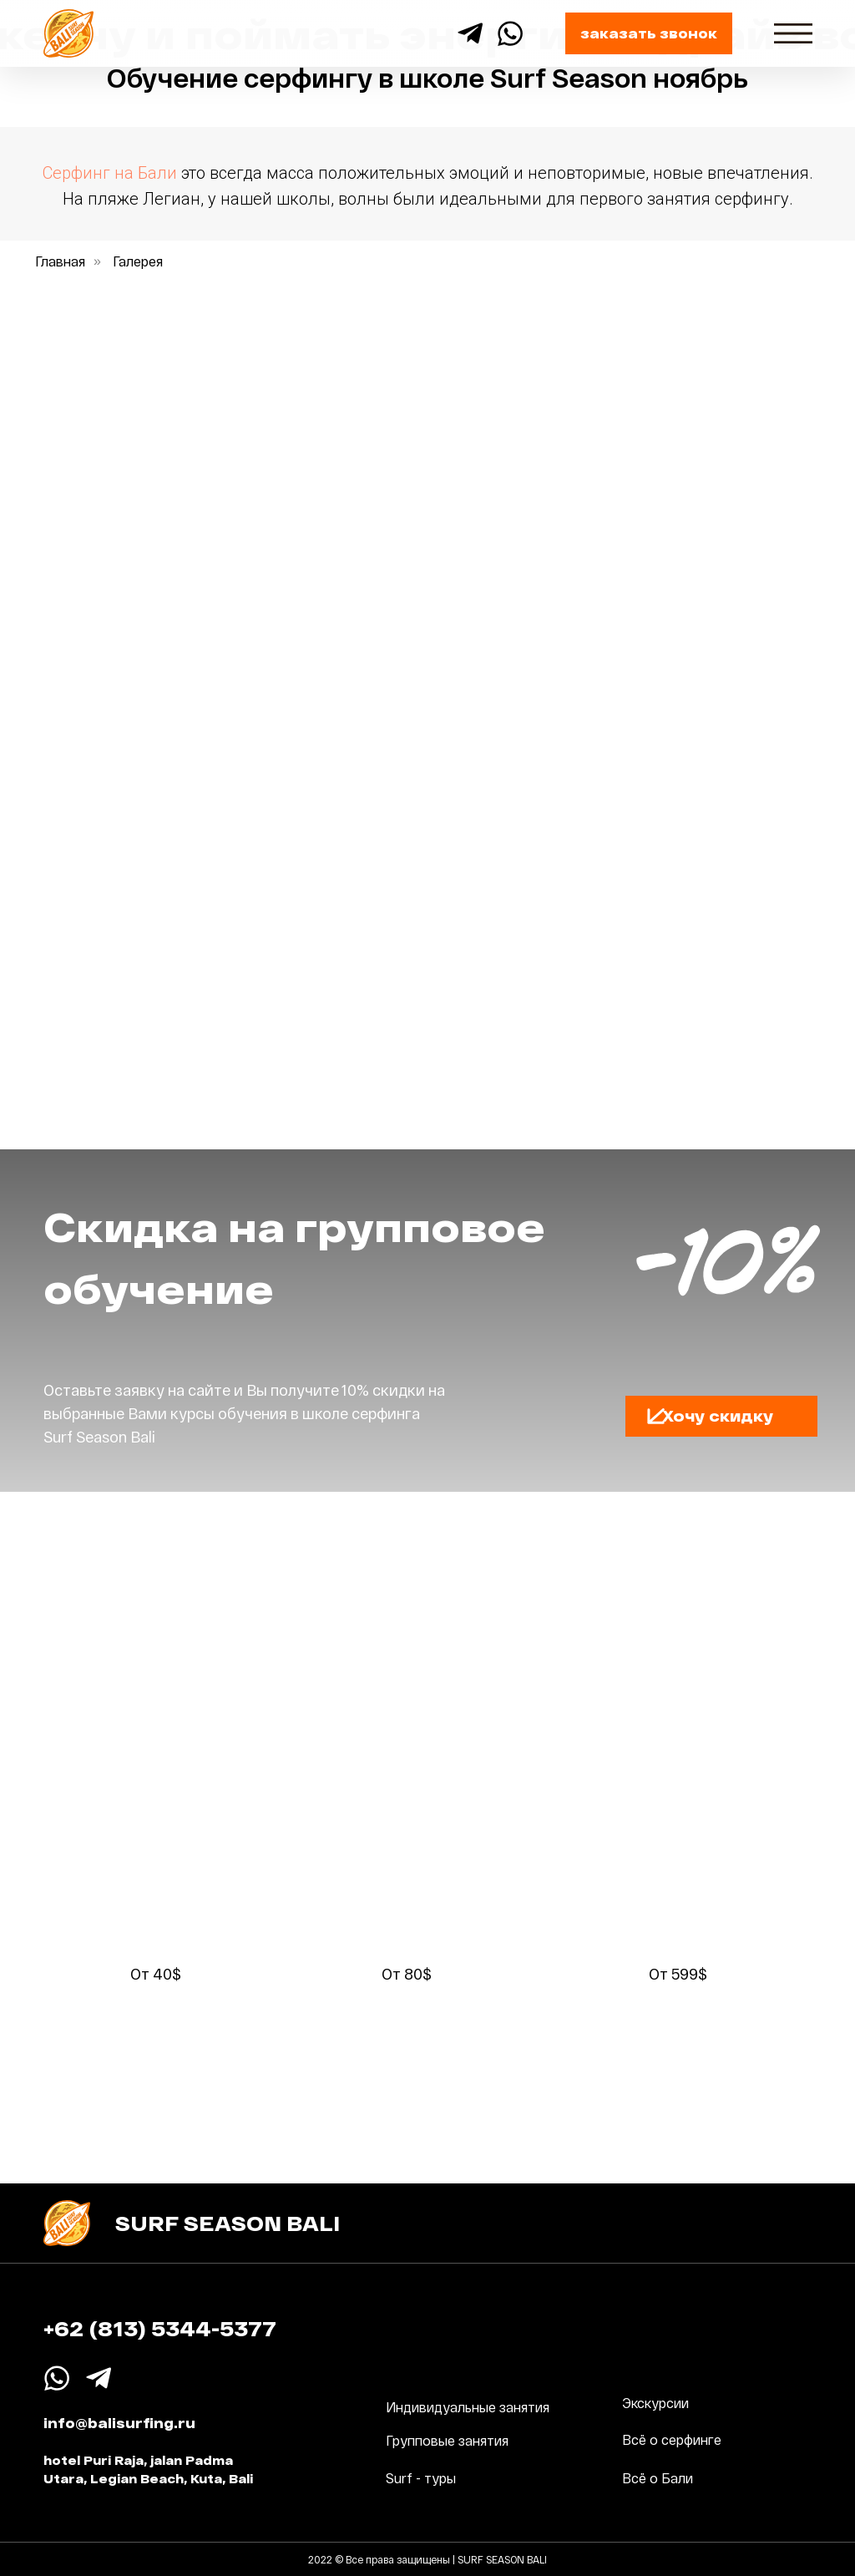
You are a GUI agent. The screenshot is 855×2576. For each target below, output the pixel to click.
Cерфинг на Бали (110, 173)
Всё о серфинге (671, 2439)
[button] (648, 33)
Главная (60, 261)
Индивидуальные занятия (467, 2407)
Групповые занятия (447, 2440)
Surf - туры (421, 2478)
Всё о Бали (657, 2478)
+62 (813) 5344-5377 (159, 2328)
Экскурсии (655, 2403)
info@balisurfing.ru (119, 2423)
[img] (793, 33)
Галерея (138, 261)
